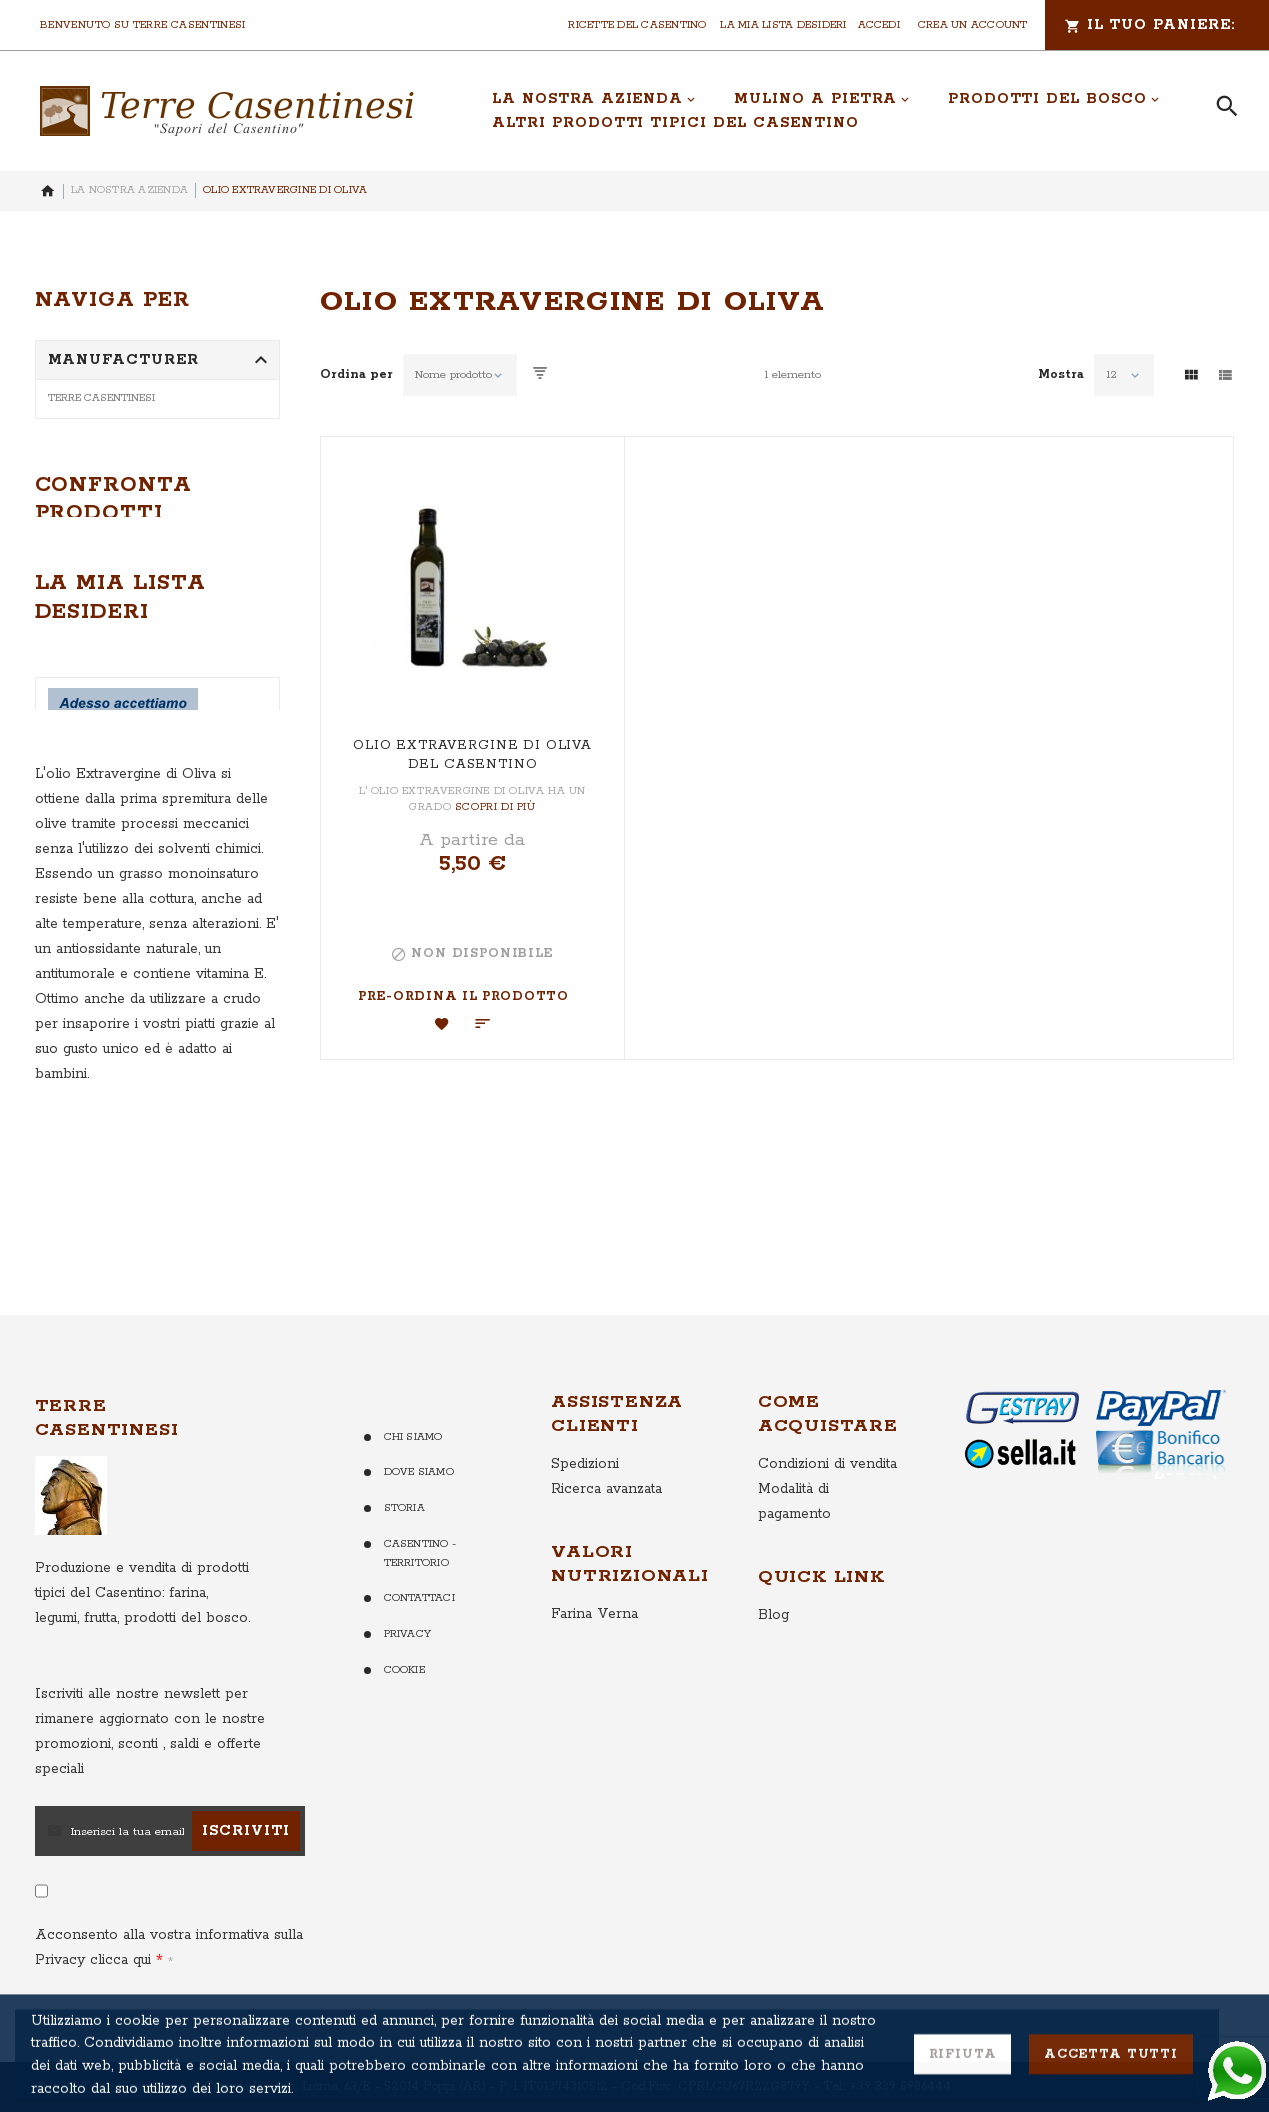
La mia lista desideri (783, 25)
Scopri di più (495, 807)
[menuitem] (594, 99)
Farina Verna (594, 1676)
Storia (404, 1570)
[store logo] (227, 111)
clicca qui (118, 2022)
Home (48, 191)
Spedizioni (585, 1526)
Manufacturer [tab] (124, 360)
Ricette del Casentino (637, 25)
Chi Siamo (413, 1499)
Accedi (879, 25)
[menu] (831, 111)
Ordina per (356, 375)
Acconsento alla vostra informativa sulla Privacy (169, 2009)
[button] (442, 1024)
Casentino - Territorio (420, 1615)
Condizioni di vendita (827, 1526)
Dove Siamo (419, 1534)
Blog (773, 1677)
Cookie (404, 1732)
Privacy (408, 1696)
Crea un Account (973, 25)
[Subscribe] (246, 1893)
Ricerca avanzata (606, 1551)
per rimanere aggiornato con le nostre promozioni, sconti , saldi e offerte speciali (150, 1793)
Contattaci (419, 1660)
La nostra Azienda (129, 190)
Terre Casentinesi (101, 398)
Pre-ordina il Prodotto (463, 996)
